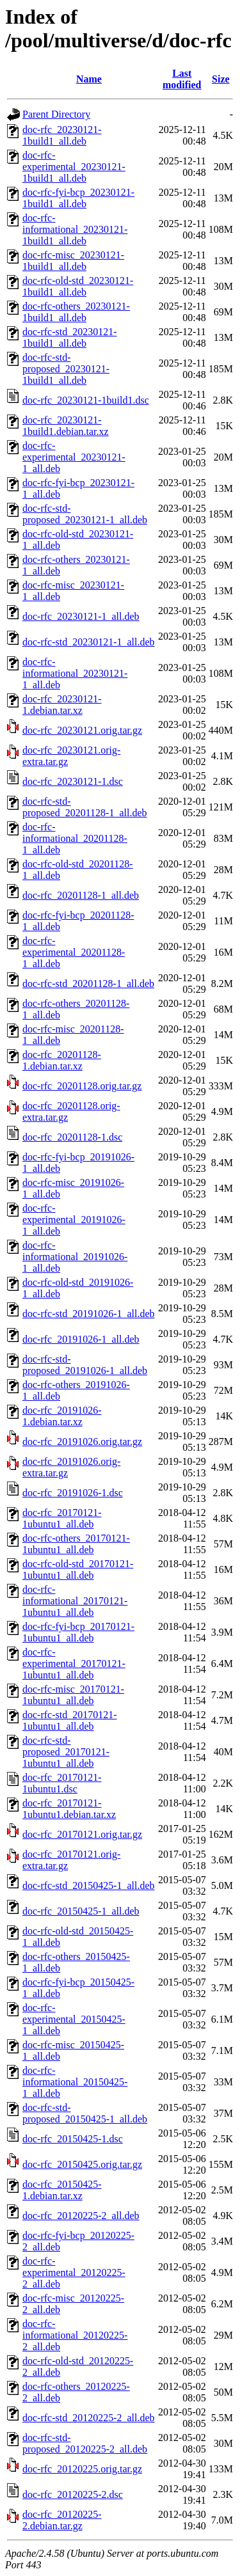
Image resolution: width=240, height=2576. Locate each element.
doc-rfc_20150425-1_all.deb (81, 1911)
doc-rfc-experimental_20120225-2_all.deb (73, 2272)
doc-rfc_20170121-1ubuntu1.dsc (62, 1783)
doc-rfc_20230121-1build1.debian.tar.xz (65, 426)
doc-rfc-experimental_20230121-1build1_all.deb (73, 167)
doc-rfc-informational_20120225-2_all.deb (74, 2335)
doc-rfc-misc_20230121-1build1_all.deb (73, 260)
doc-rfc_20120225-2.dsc (72, 2494)
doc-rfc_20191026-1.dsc (72, 1492)
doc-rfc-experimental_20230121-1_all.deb (73, 457)
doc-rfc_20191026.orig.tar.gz (82, 1441)
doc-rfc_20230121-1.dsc (72, 781)
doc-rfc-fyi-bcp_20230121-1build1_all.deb (78, 198)
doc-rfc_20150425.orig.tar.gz (82, 2164)
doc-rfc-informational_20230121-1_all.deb (74, 673)
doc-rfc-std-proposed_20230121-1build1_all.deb (65, 369)
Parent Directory (56, 114)
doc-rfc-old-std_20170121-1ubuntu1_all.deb (77, 1569)
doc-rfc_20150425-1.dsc (72, 2138)
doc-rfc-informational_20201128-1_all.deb (74, 838)
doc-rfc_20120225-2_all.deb (81, 2215)
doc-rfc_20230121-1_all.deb (81, 616)
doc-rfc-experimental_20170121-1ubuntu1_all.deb (73, 1663)
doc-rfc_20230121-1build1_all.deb (62, 135)
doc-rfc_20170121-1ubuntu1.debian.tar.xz (69, 1809)
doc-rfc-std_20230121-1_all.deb (88, 641)
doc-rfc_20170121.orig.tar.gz (82, 1834)
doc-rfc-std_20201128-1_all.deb (88, 983)
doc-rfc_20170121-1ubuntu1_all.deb (62, 1518)
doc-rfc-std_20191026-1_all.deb (88, 1313)
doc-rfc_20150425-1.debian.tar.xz (62, 2190)
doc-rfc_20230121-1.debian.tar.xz (62, 704)
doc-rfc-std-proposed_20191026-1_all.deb (84, 1365)
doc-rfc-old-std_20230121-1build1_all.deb (77, 286)
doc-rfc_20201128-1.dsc (72, 1137)
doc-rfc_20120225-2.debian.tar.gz (62, 2520)
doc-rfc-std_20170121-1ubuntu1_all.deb (69, 1720)
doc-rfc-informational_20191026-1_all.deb (74, 1257)
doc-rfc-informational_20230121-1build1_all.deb (74, 229)
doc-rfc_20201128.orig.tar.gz (81, 1085)
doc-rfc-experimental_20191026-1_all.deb (73, 1220)
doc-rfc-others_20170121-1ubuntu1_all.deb (76, 1544)
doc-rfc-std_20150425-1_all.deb (88, 1885)
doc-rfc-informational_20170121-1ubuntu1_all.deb (74, 1601)
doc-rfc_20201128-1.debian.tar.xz (61, 1060)
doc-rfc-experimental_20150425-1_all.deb (73, 2019)
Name (89, 79)
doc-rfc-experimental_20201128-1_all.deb (73, 952)
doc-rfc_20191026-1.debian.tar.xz (62, 1416)
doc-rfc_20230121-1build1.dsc (85, 400)
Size (221, 79)
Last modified (182, 79)
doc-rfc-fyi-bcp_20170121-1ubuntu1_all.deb (78, 1632)
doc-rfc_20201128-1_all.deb (80, 895)
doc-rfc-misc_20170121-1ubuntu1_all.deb (73, 1695)
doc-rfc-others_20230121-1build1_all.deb (76, 312)
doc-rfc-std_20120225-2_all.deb (88, 2417)
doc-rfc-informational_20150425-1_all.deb (74, 2082)
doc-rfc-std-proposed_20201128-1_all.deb (84, 807)
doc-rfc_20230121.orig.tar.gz (82, 730)
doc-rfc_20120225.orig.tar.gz (82, 2468)
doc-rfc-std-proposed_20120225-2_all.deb (84, 2443)
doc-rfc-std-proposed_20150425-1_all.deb (84, 2113)
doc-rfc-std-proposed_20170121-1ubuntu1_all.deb (65, 1752)
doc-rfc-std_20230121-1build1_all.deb (69, 337)
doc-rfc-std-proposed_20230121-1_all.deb (84, 514)
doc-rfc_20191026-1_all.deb (81, 1339)
